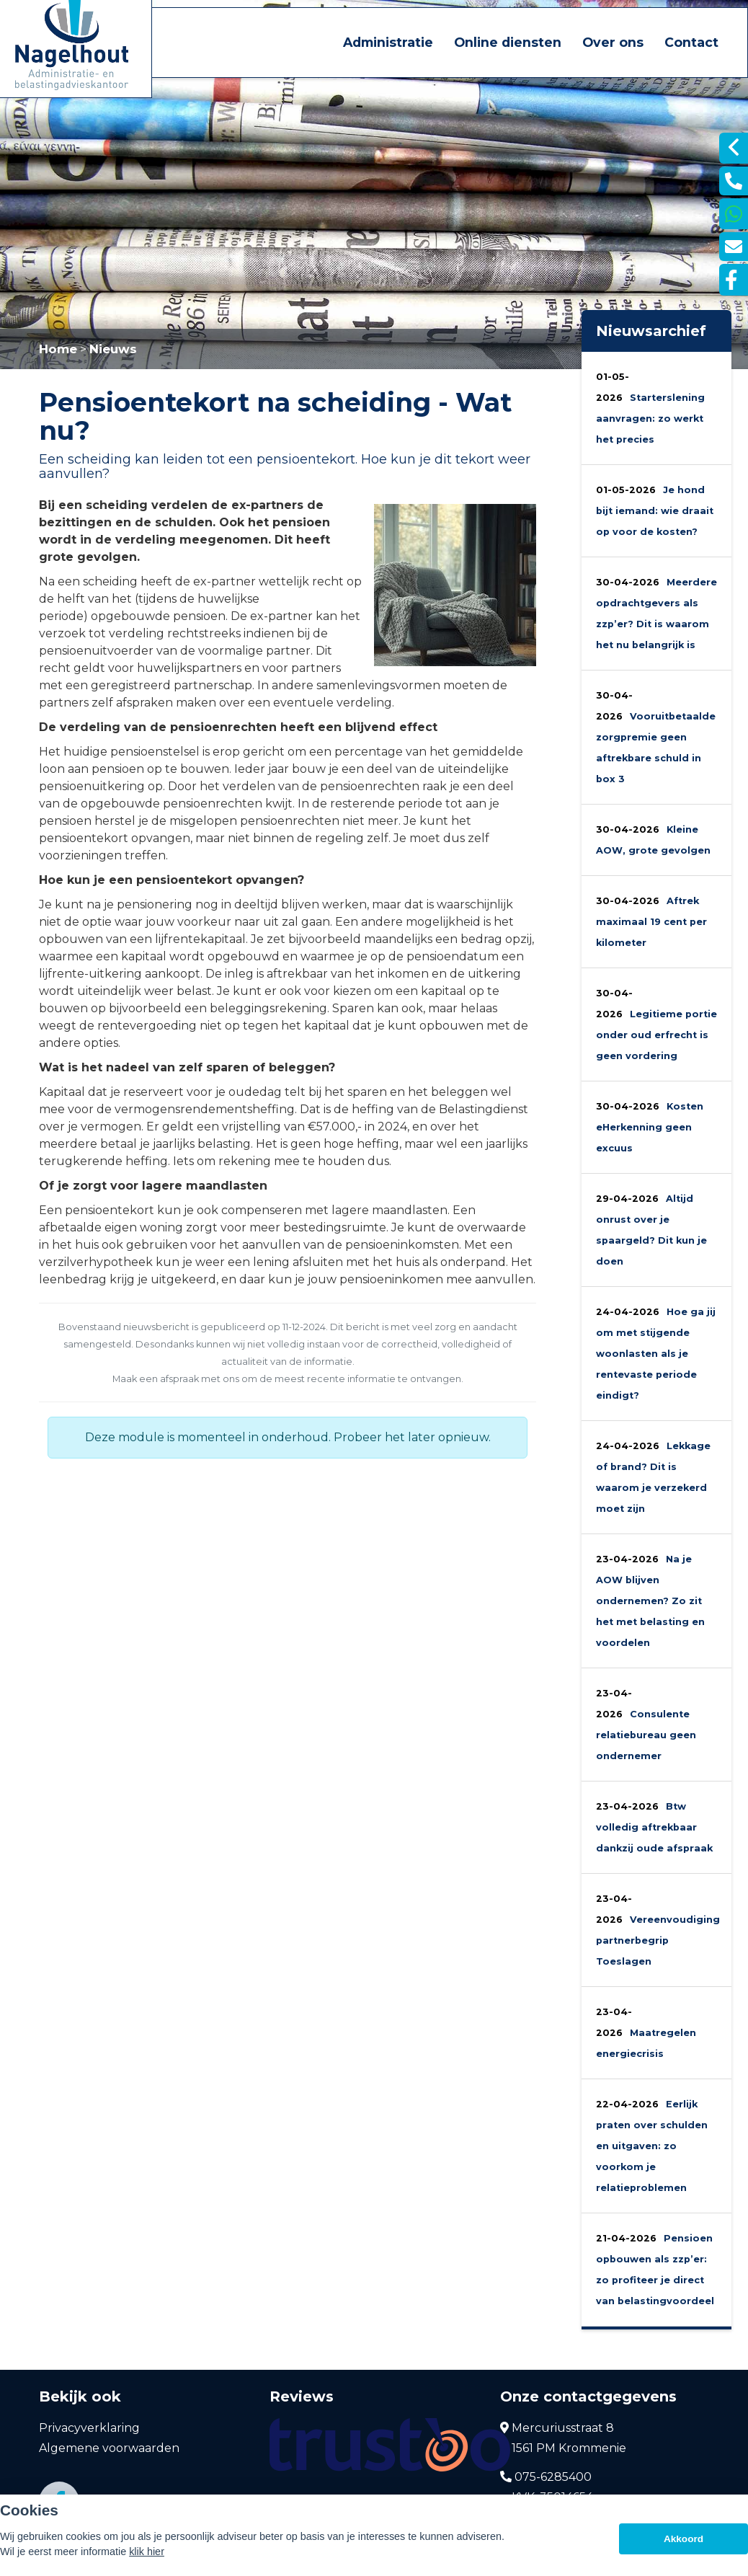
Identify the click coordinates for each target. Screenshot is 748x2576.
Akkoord (683, 2538)
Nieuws (113, 349)
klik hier (146, 2551)
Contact (691, 42)
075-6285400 (546, 2477)
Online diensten (507, 42)
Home (58, 349)
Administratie (388, 42)
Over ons (613, 42)
